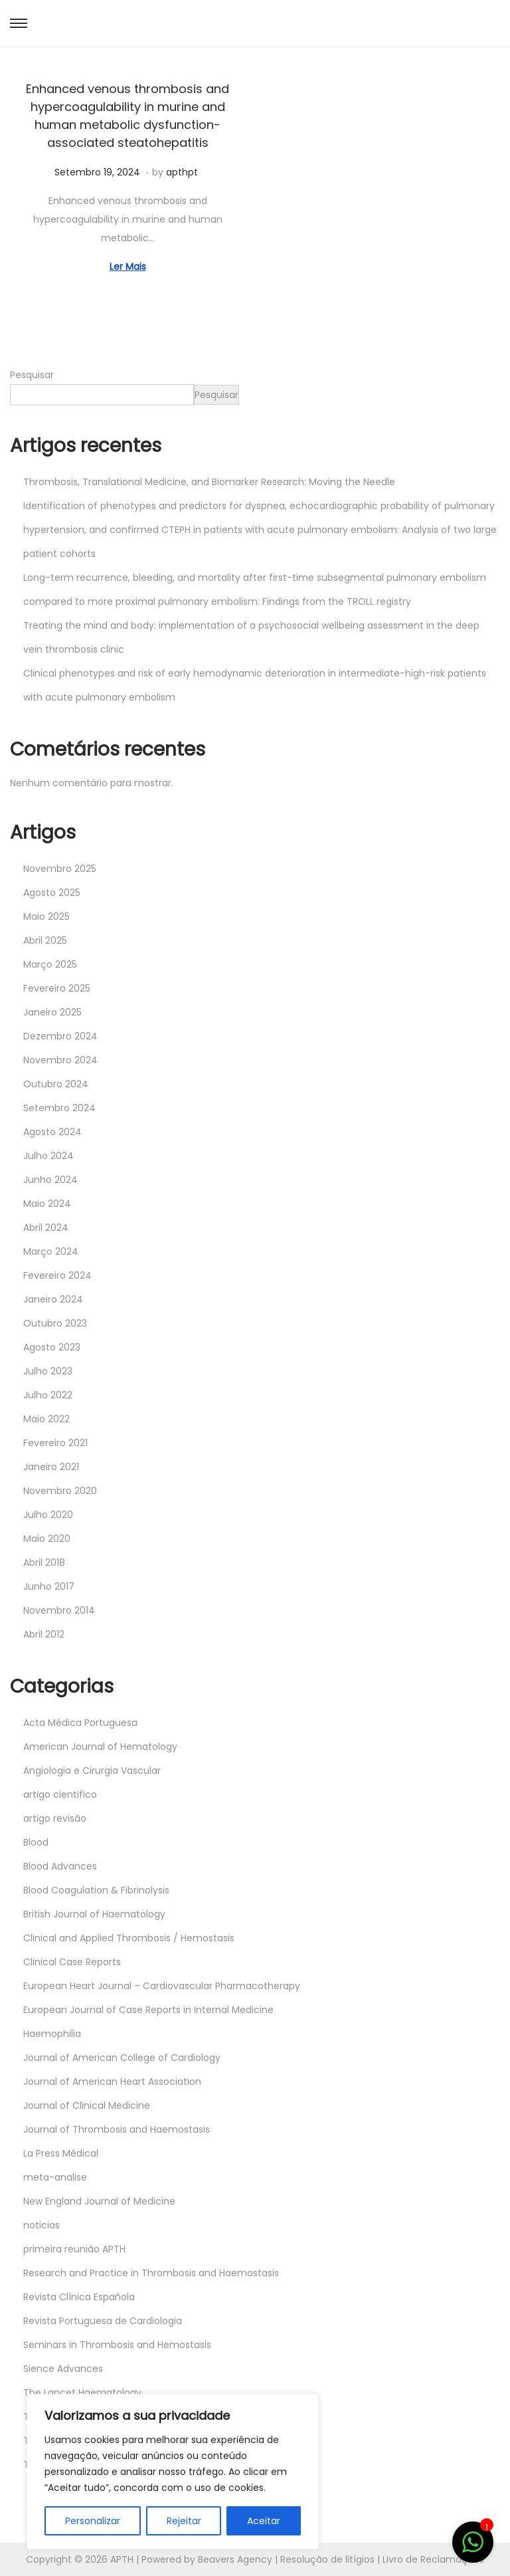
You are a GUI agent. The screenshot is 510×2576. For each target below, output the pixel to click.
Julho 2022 (47, 1395)
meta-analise (55, 2177)
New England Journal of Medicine (99, 2201)
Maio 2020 (46, 1538)
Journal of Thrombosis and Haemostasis (116, 2129)
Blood (35, 1842)
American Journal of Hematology (100, 1746)
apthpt (182, 172)
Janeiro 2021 (51, 1466)
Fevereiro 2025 (56, 988)
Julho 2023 (47, 1371)
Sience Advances (63, 2368)
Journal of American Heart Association (112, 2081)
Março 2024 (50, 1251)
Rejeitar (184, 2520)
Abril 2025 (45, 940)
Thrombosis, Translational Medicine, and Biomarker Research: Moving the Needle (209, 481)
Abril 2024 (45, 1227)
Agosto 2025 (51, 892)
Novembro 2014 (59, 1610)
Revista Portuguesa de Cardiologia (102, 2320)
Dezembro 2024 (60, 1036)
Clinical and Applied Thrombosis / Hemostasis (128, 1938)
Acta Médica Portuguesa (80, 1722)
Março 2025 (50, 964)
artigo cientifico (60, 1794)
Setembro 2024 (59, 1108)
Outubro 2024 (55, 1084)
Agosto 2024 (52, 1131)
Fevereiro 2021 (55, 1442)
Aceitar (263, 2520)
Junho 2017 (48, 1586)
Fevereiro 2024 (57, 1275)
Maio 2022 (46, 1419)
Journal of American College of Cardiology (121, 2057)
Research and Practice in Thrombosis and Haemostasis (151, 2273)
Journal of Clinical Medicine (86, 2105)
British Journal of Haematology (94, 1914)
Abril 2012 (43, 1634)
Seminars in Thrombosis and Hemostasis (117, 2344)
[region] (173, 2471)
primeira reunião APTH (74, 2249)
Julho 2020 (48, 1514)
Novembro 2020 (60, 1490)
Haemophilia (52, 2033)
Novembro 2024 (60, 1060)
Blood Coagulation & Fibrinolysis (96, 1890)
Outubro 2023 (55, 1323)
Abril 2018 (44, 1562)
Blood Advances (60, 1866)
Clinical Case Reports (72, 1962)
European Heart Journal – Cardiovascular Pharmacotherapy (161, 1985)
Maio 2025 (46, 916)
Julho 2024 (48, 1155)
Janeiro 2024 (53, 1299)
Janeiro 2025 (52, 1012)
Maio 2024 (47, 1203)
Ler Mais (128, 266)
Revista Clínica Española (79, 2297)
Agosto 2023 (51, 1347)
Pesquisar (32, 374)
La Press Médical (60, 2153)
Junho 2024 (50, 1179)
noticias (41, 2225)
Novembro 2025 (59, 868)
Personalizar (92, 2520)
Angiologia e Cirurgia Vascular (92, 1770)
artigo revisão (54, 1818)
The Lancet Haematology (82, 2392)
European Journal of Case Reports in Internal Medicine (148, 2009)
